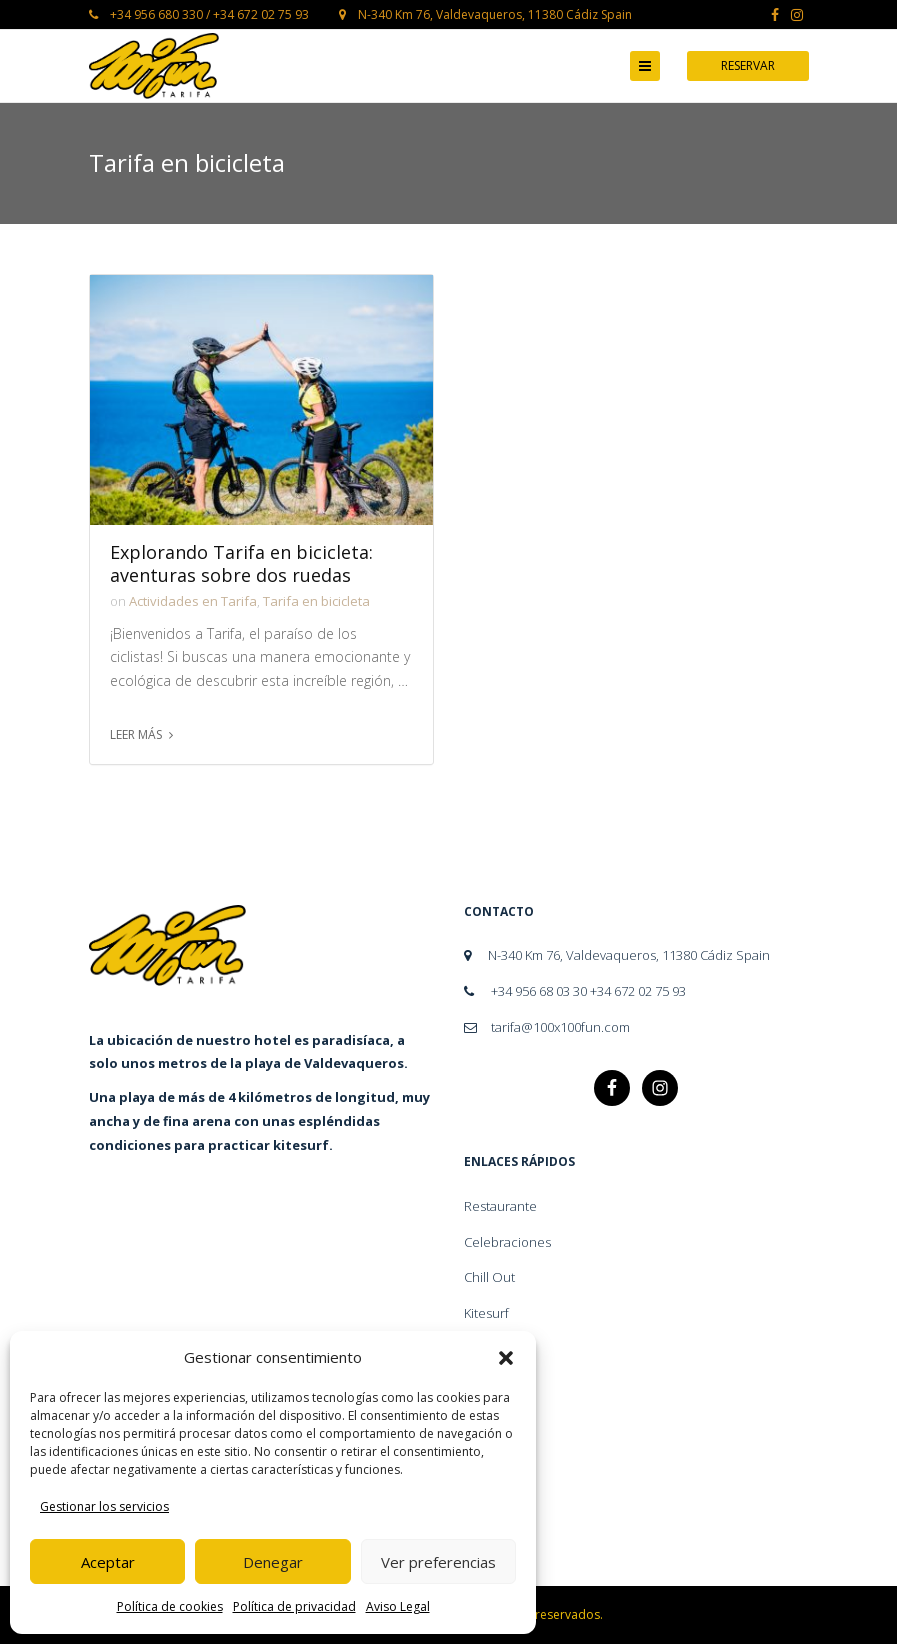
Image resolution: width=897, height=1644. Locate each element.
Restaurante (500, 1206)
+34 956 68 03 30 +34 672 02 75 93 (575, 991)
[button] (506, 1358)
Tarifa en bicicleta (316, 601)
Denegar (273, 1562)
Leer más (136, 734)
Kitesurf (486, 1313)
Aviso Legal (398, 1606)
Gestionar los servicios (104, 1506)
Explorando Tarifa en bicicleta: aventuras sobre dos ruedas (241, 564)
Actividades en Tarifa (193, 601)
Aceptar (108, 1562)
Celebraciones (507, 1242)
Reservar (748, 65)
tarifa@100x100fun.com (547, 1027)
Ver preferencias (438, 1562)
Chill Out (489, 1277)
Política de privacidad (294, 1606)
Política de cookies (170, 1606)
